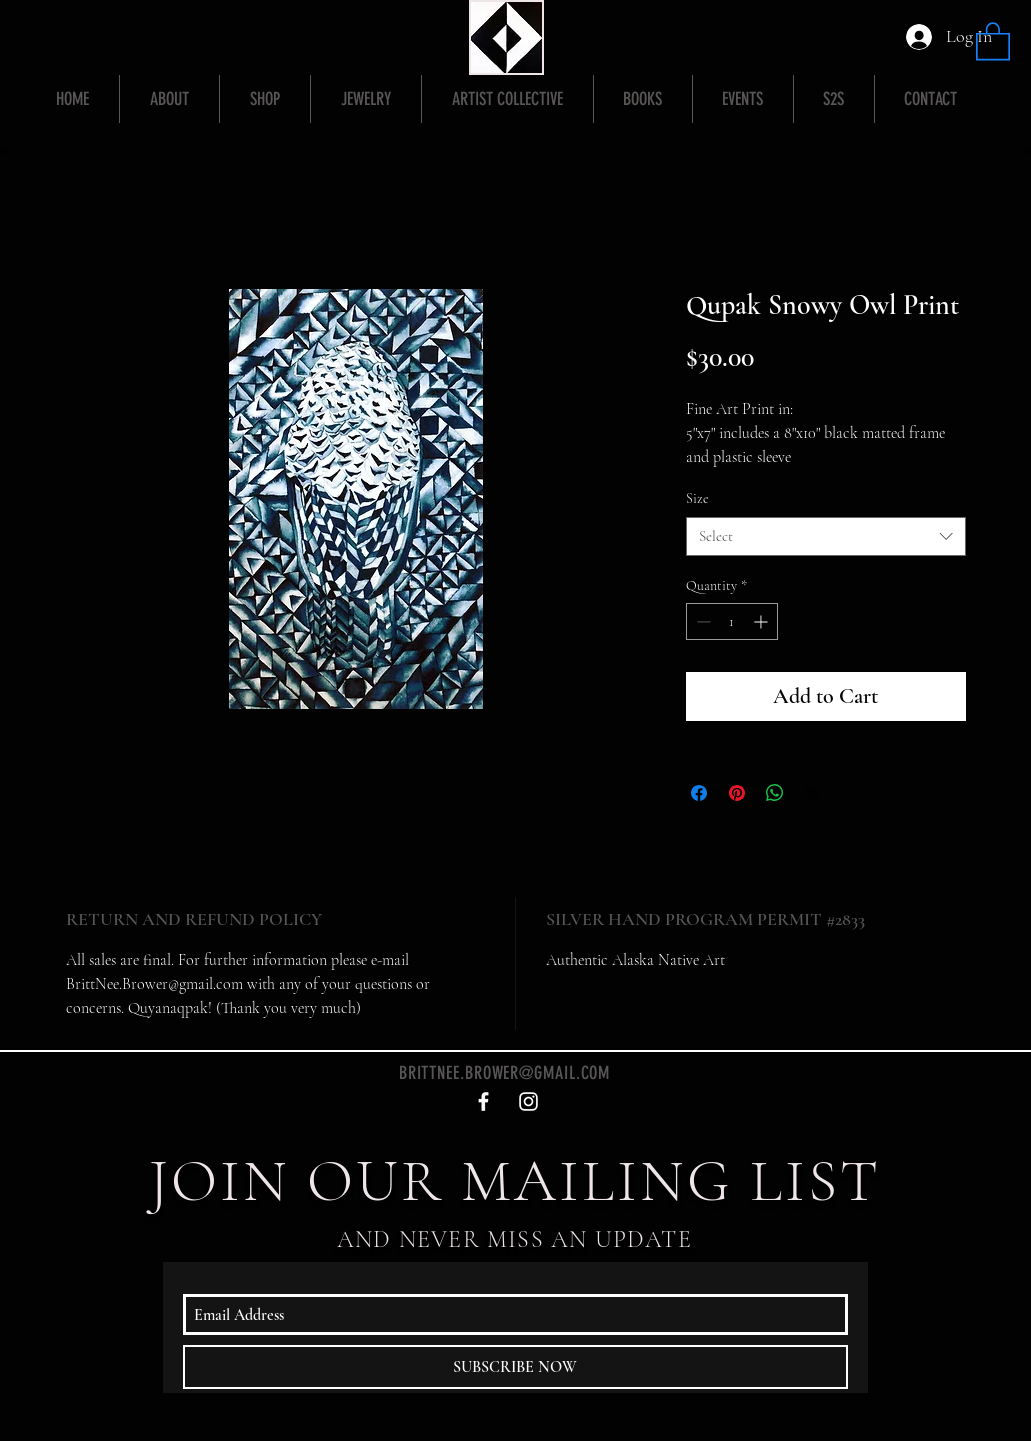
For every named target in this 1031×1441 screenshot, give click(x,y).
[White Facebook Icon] (483, 1101)
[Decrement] (701, 621)
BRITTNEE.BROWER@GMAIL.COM (505, 1073)
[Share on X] (813, 793)
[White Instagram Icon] (528, 1101)
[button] (993, 40)
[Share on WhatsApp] (775, 793)
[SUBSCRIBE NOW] (515, 1367)
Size (697, 498)
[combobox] (826, 536)
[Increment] (762, 621)
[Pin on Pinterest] (737, 793)
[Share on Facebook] (699, 793)
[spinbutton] (732, 621)
